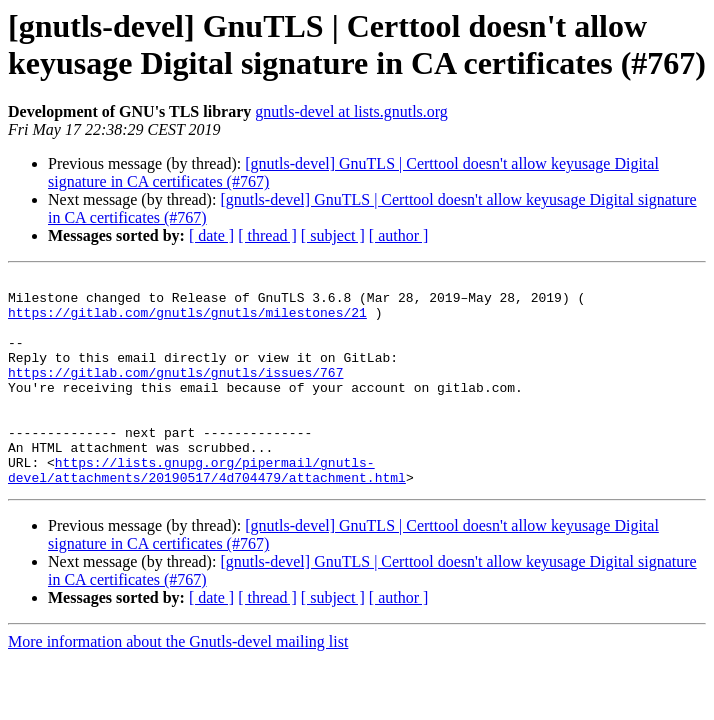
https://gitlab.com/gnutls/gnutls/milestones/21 (187, 321)
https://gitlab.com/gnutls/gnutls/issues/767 (175, 393)
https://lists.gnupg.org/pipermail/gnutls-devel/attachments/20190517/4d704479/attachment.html (207, 510)
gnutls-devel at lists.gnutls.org (351, 111)
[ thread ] (267, 235)
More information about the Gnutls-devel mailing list (178, 683)
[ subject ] (333, 235)
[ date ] (211, 235)
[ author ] (399, 235)
